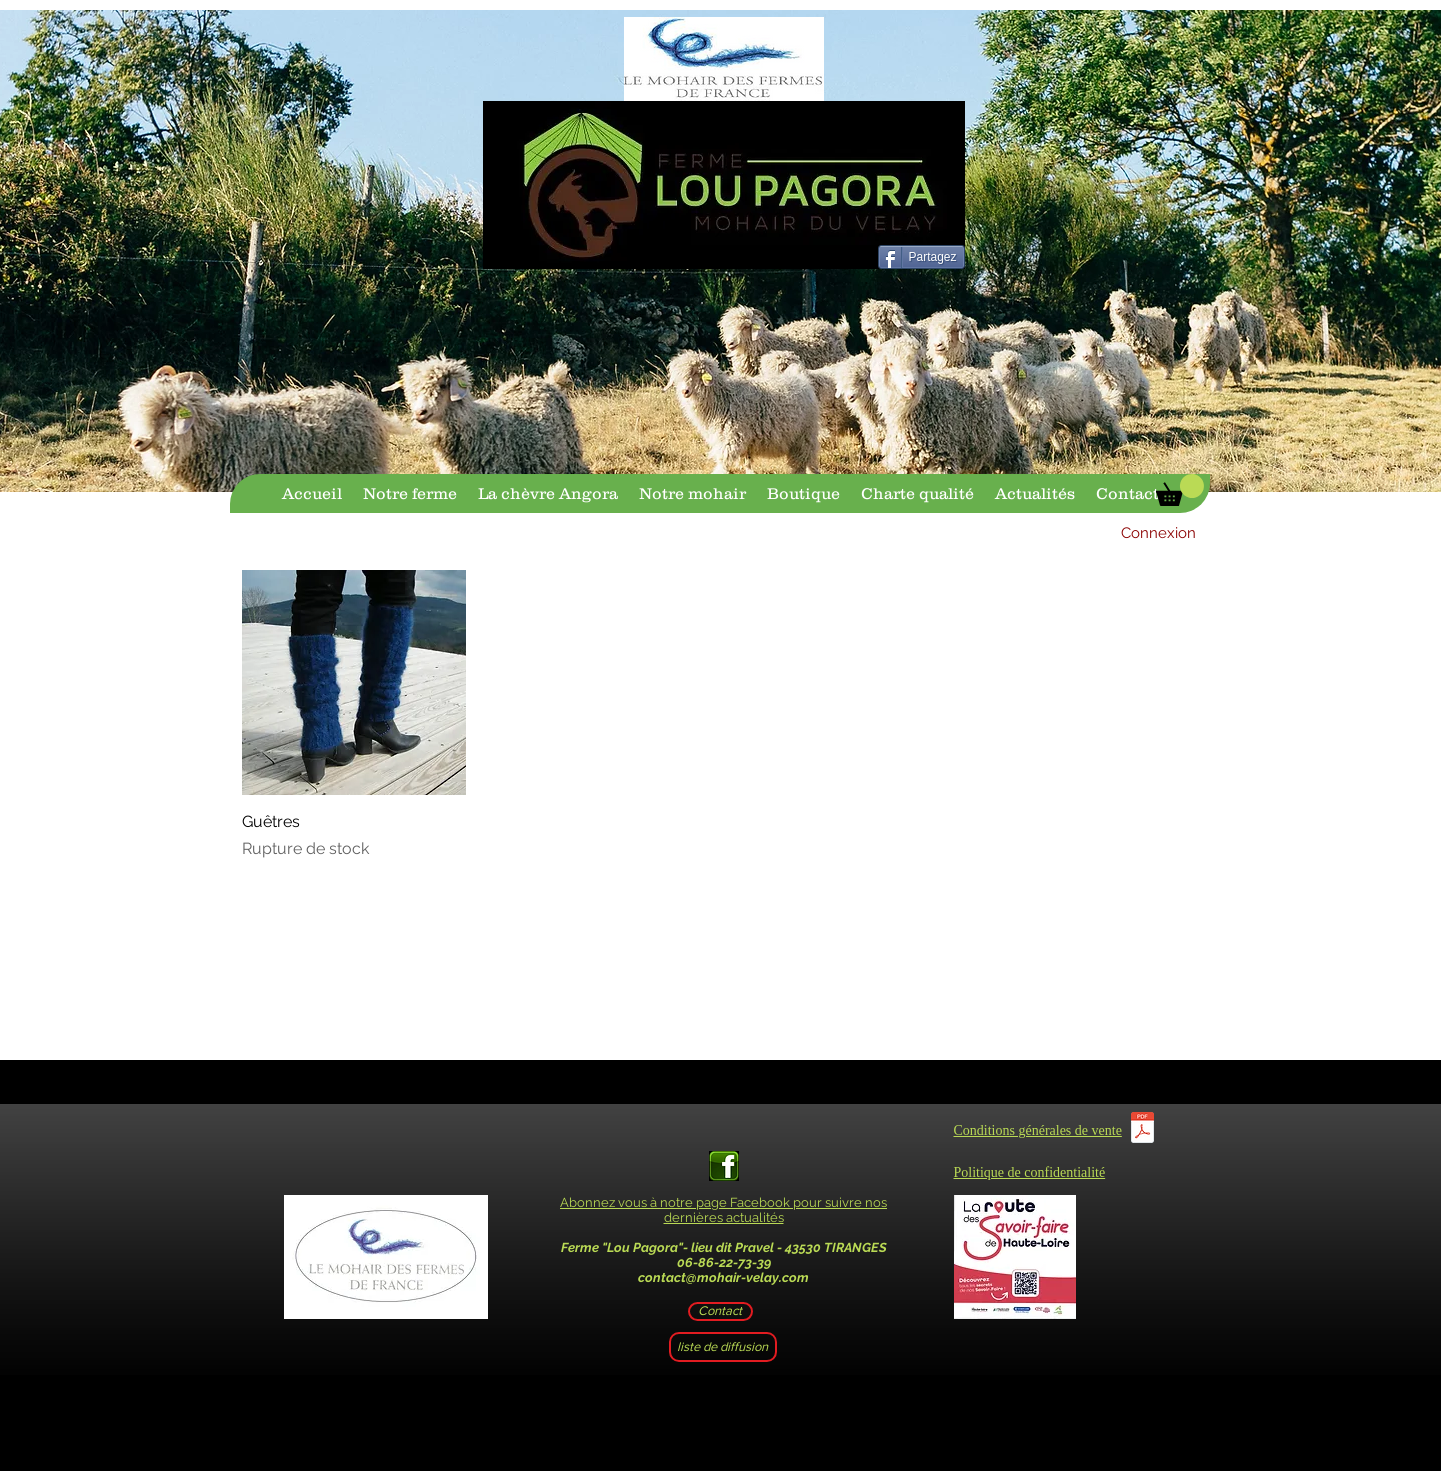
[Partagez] (921, 257)
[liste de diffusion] (723, 1347)
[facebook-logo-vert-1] (724, 1166)
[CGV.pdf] (1142, 1130)
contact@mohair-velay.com (723, 1277)
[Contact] (720, 1311)
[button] (1180, 490)
